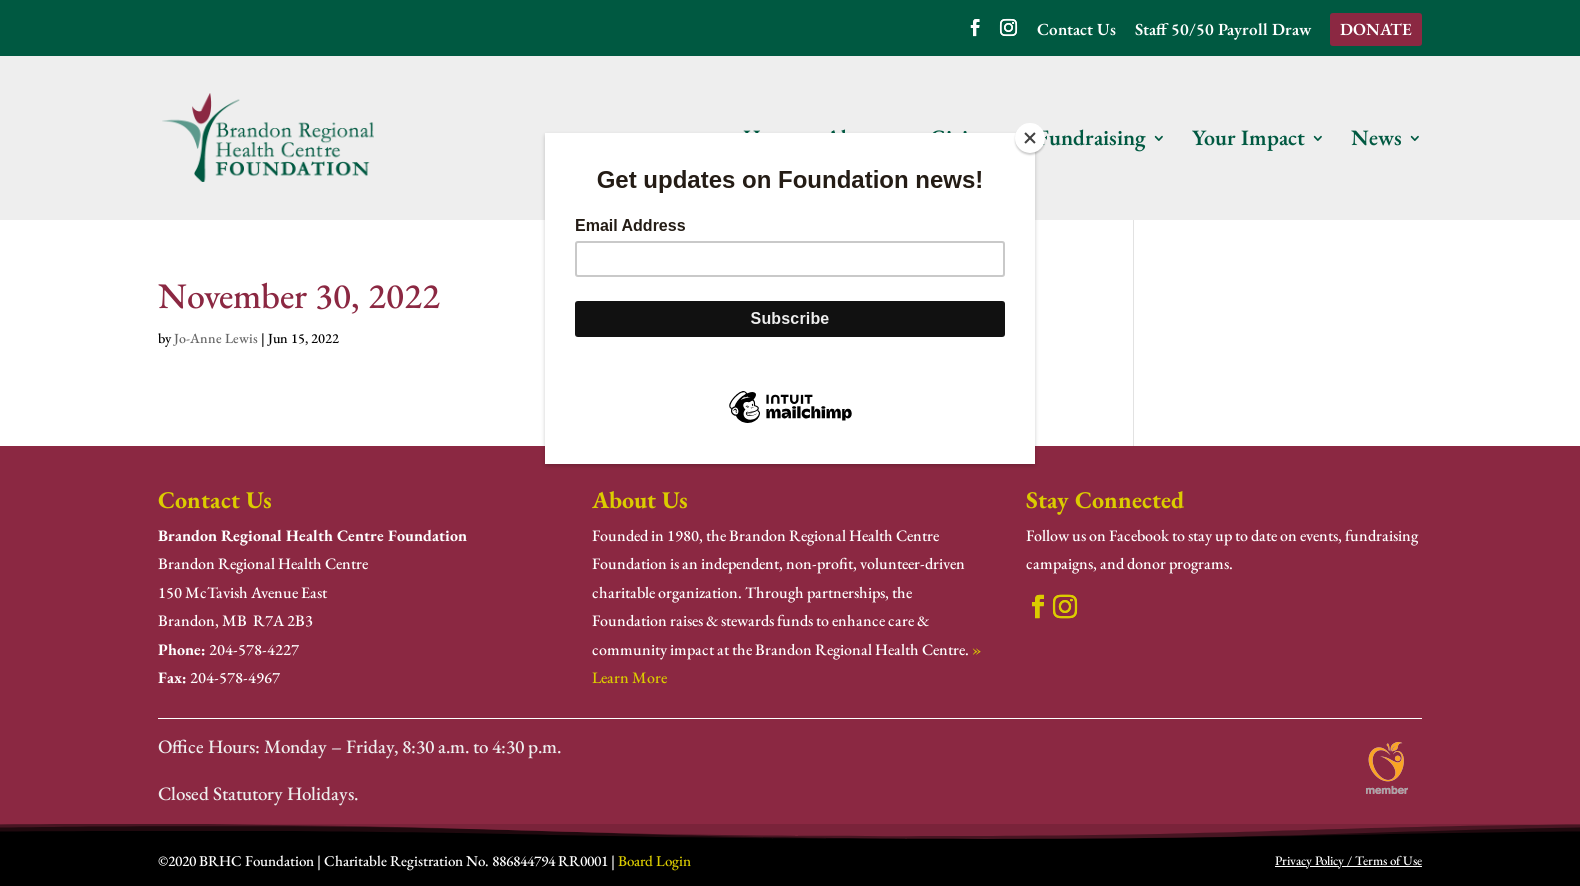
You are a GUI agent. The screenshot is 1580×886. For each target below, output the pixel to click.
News (1376, 141)
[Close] (1030, 138)
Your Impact (1248, 141)
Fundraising (1091, 141)
